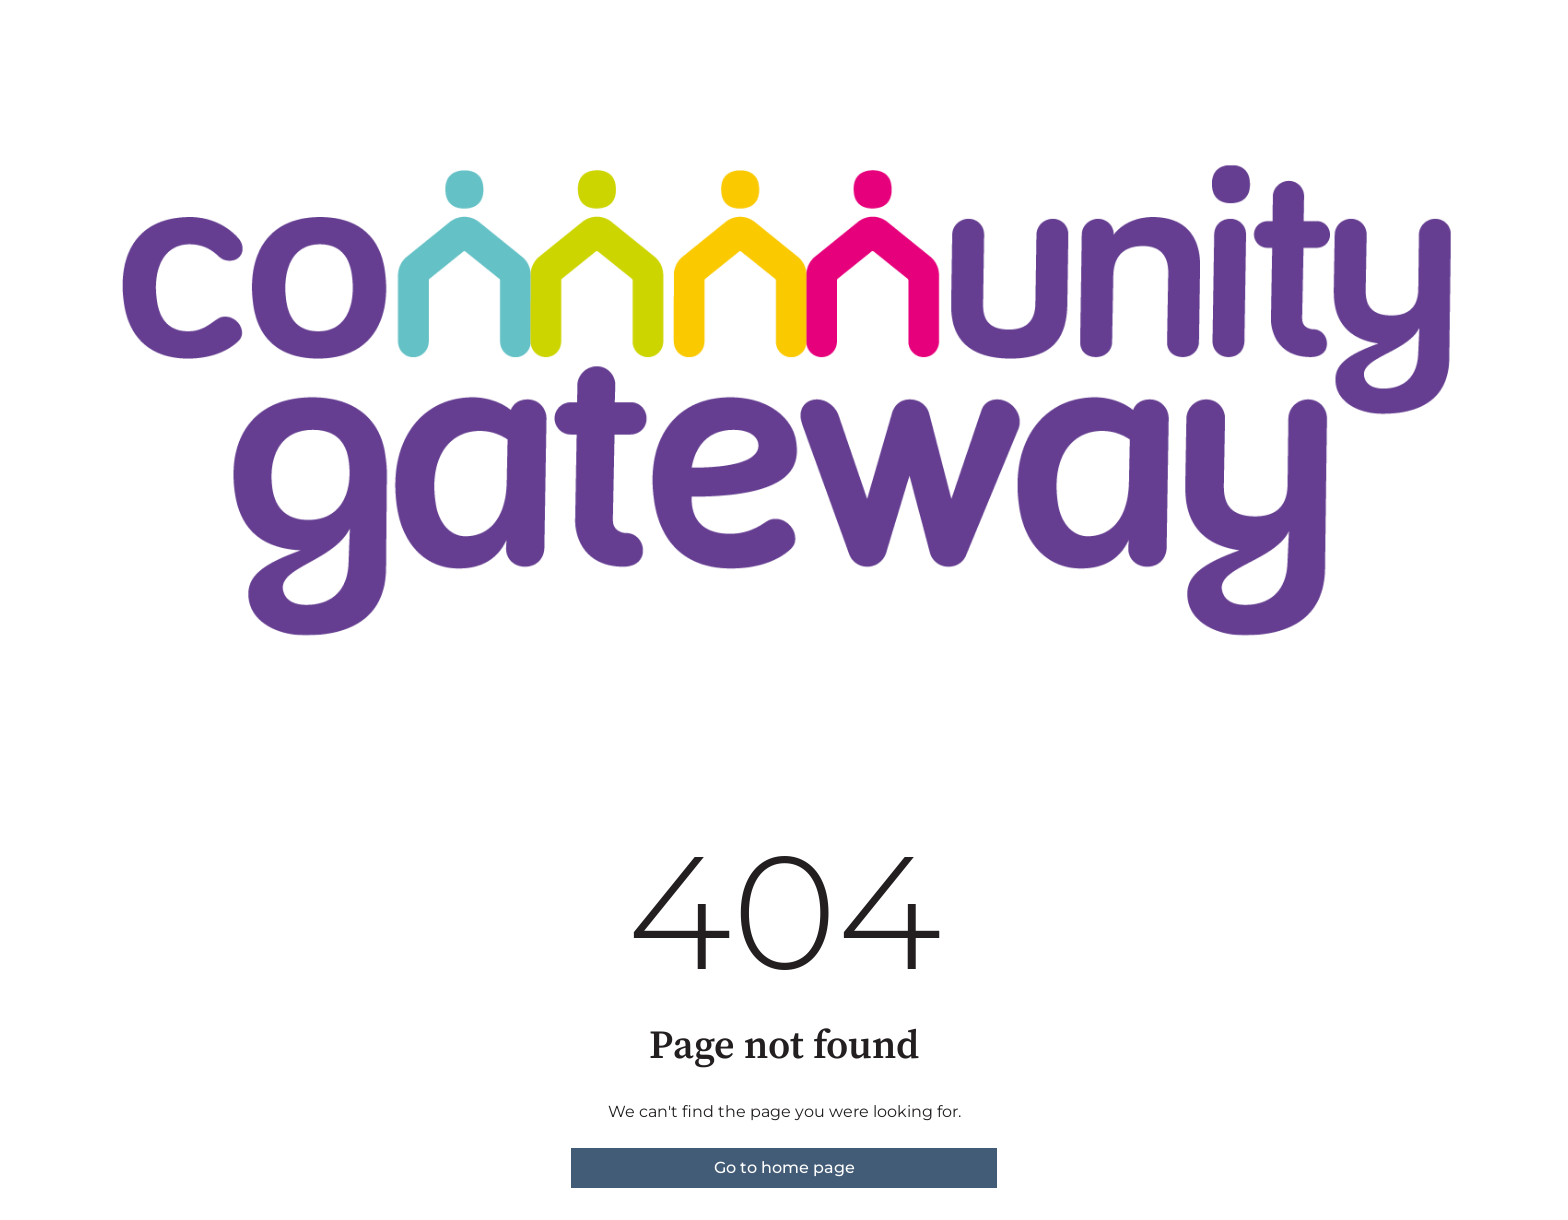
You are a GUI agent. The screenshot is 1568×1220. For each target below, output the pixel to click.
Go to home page (784, 1167)
